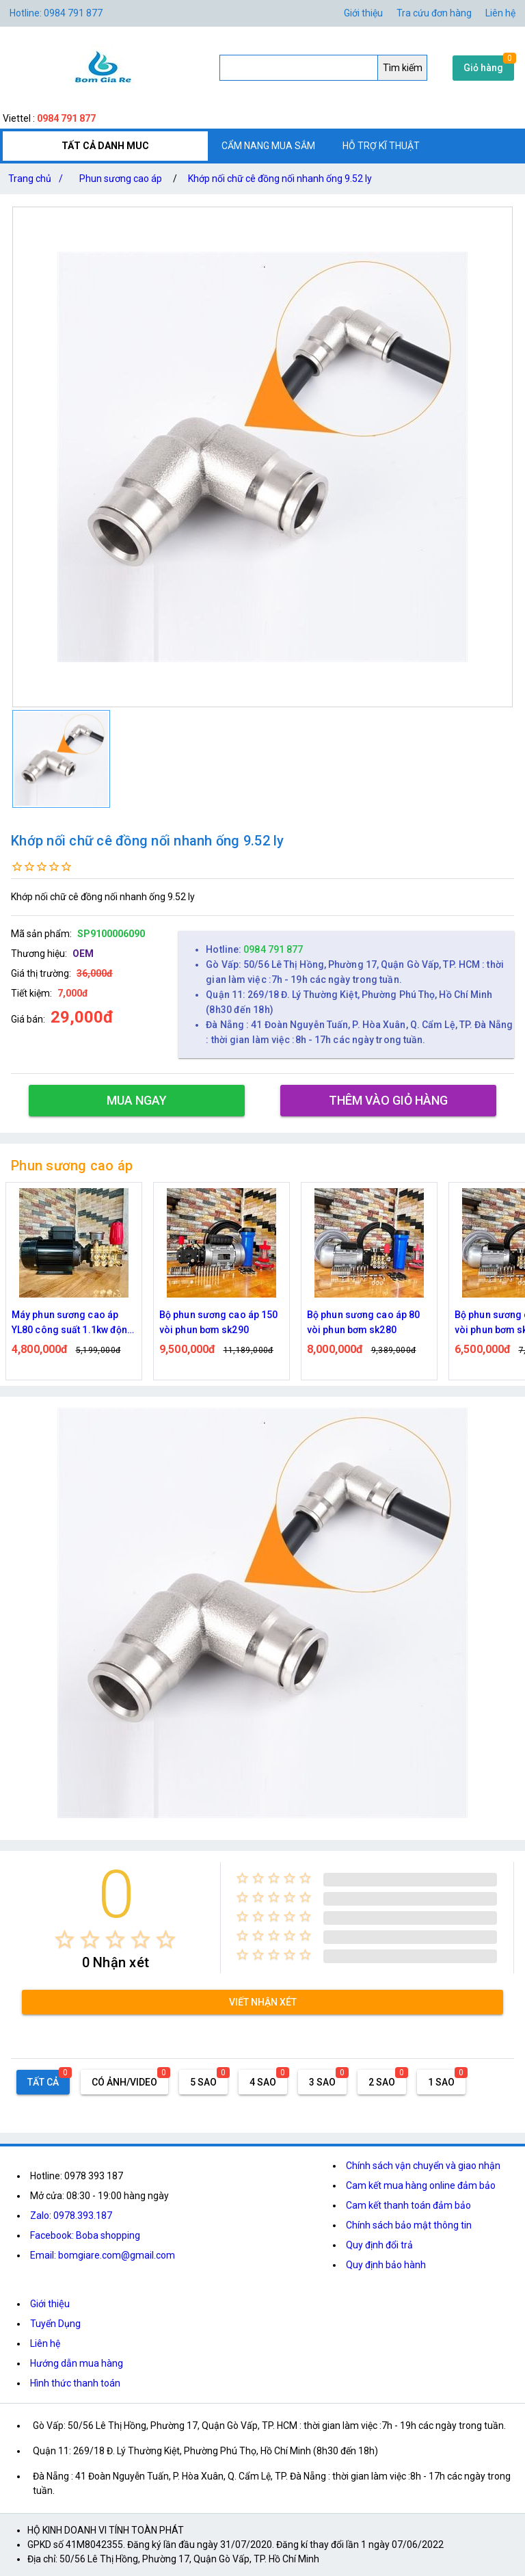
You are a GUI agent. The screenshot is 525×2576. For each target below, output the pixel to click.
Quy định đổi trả (379, 2244)
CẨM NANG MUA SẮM (268, 145)
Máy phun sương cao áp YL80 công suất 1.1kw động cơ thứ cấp (73, 1323)
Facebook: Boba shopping (85, 2235)
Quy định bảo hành (386, 2264)
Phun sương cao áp (120, 178)
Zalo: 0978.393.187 (71, 2215)
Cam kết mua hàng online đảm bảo (421, 2185)
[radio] (65, 1939)
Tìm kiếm (402, 67)
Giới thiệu (363, 13)
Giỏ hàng (483, 67)
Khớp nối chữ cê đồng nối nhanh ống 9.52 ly (280, 178)
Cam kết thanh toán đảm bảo (408, 2205)
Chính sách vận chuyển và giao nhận (423, 2165)
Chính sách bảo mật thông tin (409, 2225)
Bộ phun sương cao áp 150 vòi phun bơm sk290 (218, 1322)
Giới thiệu (50, 2303)
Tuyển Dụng (55, 2323)
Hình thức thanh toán (75, 2383)
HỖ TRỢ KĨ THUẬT (381, 145)
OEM (83, 953)
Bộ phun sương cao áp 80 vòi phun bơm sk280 (363, 1322)
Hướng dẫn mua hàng (76, 2363)
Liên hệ (500, 13)
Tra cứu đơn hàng (434, 13)
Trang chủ (38, 178)
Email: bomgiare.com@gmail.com (102, 2255)
